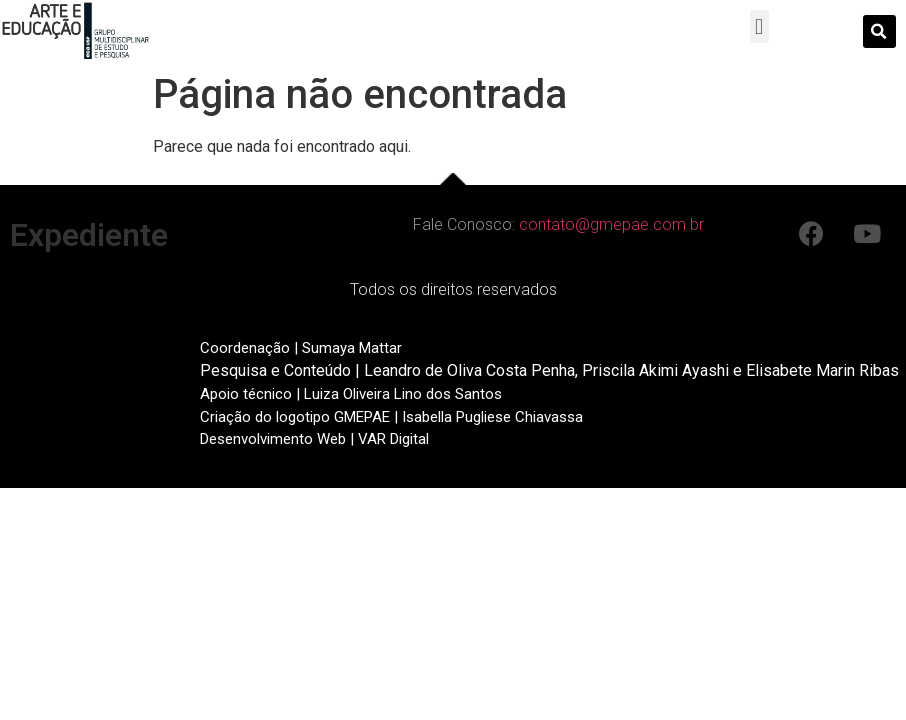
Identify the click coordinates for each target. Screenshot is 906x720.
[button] (759, 26)
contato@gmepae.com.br (611, 224)
